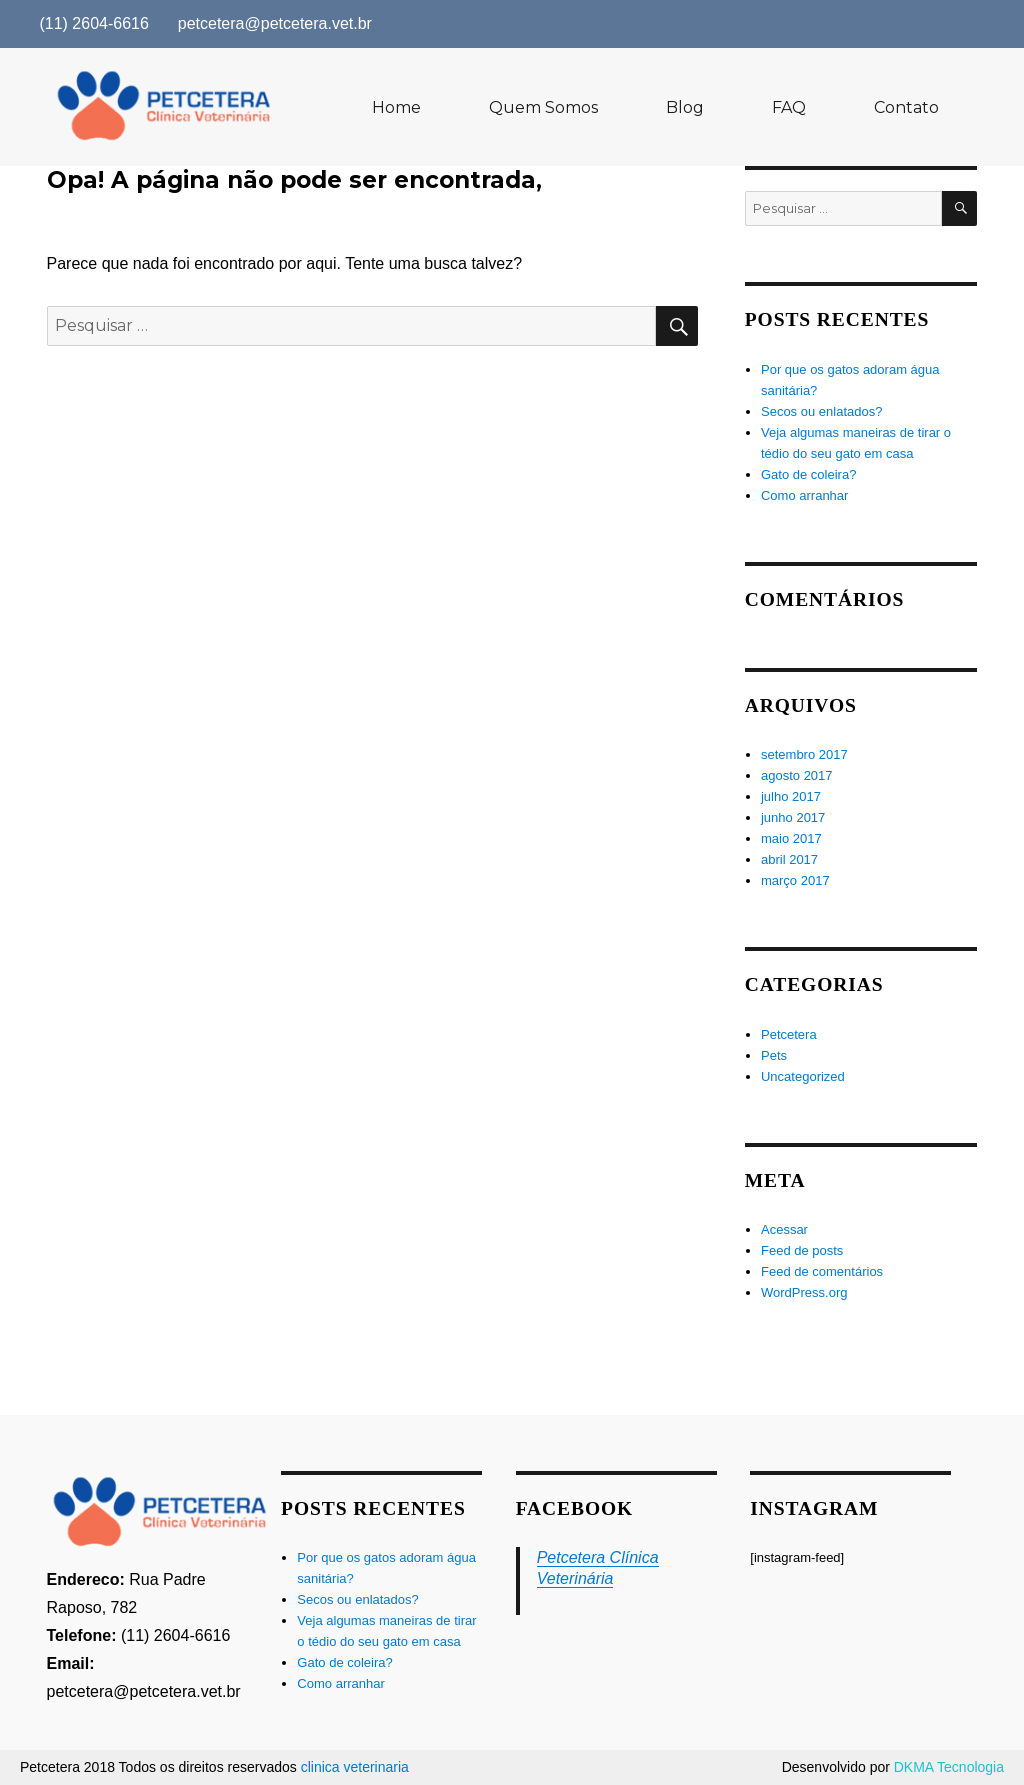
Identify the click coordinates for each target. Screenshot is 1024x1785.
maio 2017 (791, 838)
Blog (685, 107)
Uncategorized (803, 1076)
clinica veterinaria (355, 1767)
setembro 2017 (804, 754)
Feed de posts (802, 1250)
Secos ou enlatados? (821, 411)
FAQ (789, 107)
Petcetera (789, 1034)
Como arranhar (804, 495)
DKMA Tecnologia (949, 1767)
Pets (774, 1055)
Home (396, 107)
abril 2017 (789, 859)
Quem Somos (543, 107)
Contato (906, 107)
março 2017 (795, 880)
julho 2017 (791, 796)
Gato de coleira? (808, 474)
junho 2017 (793, 817)
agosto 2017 (797, 775)
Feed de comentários (822, 1271)
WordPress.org (804, 1292)
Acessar (784, 1229)
